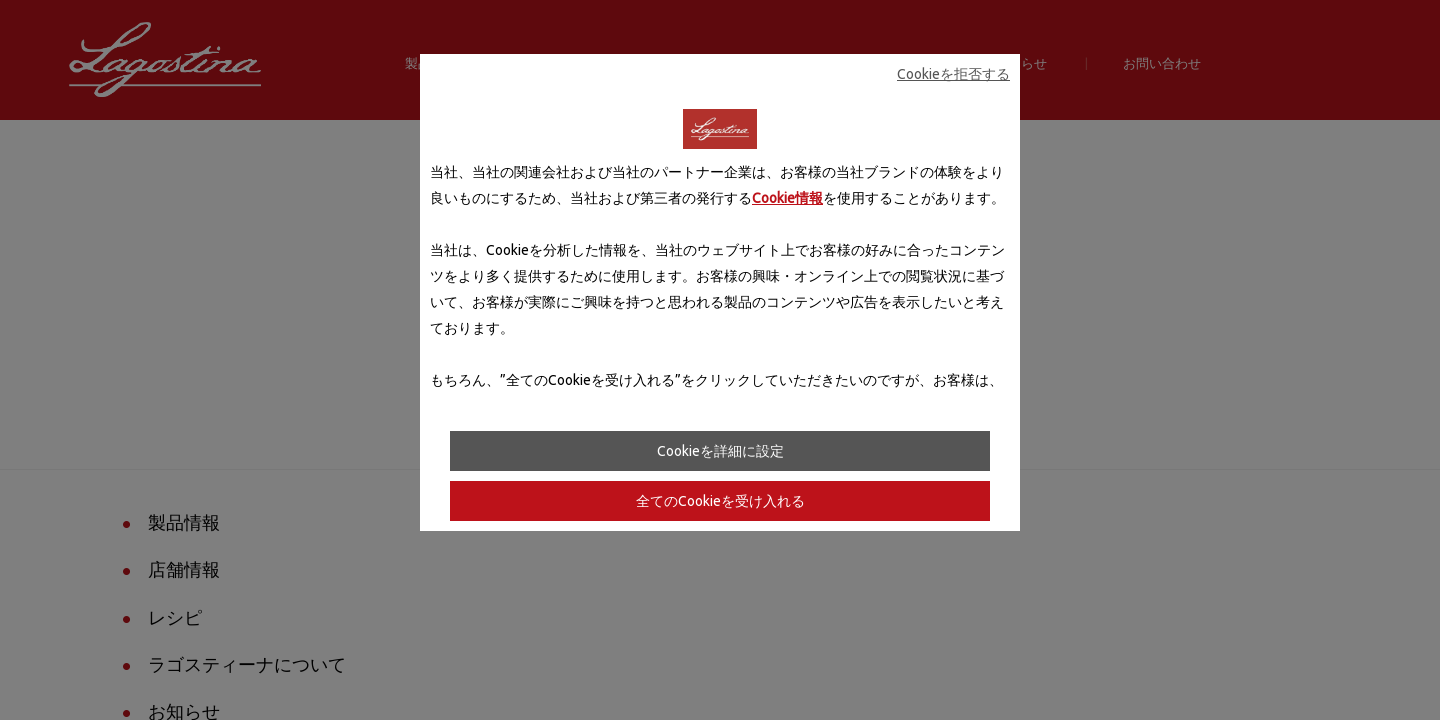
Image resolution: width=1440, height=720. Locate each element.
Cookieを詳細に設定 (720, 451)
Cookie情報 (787, 198)
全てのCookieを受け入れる (720, 501)
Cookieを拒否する (953, 74)
